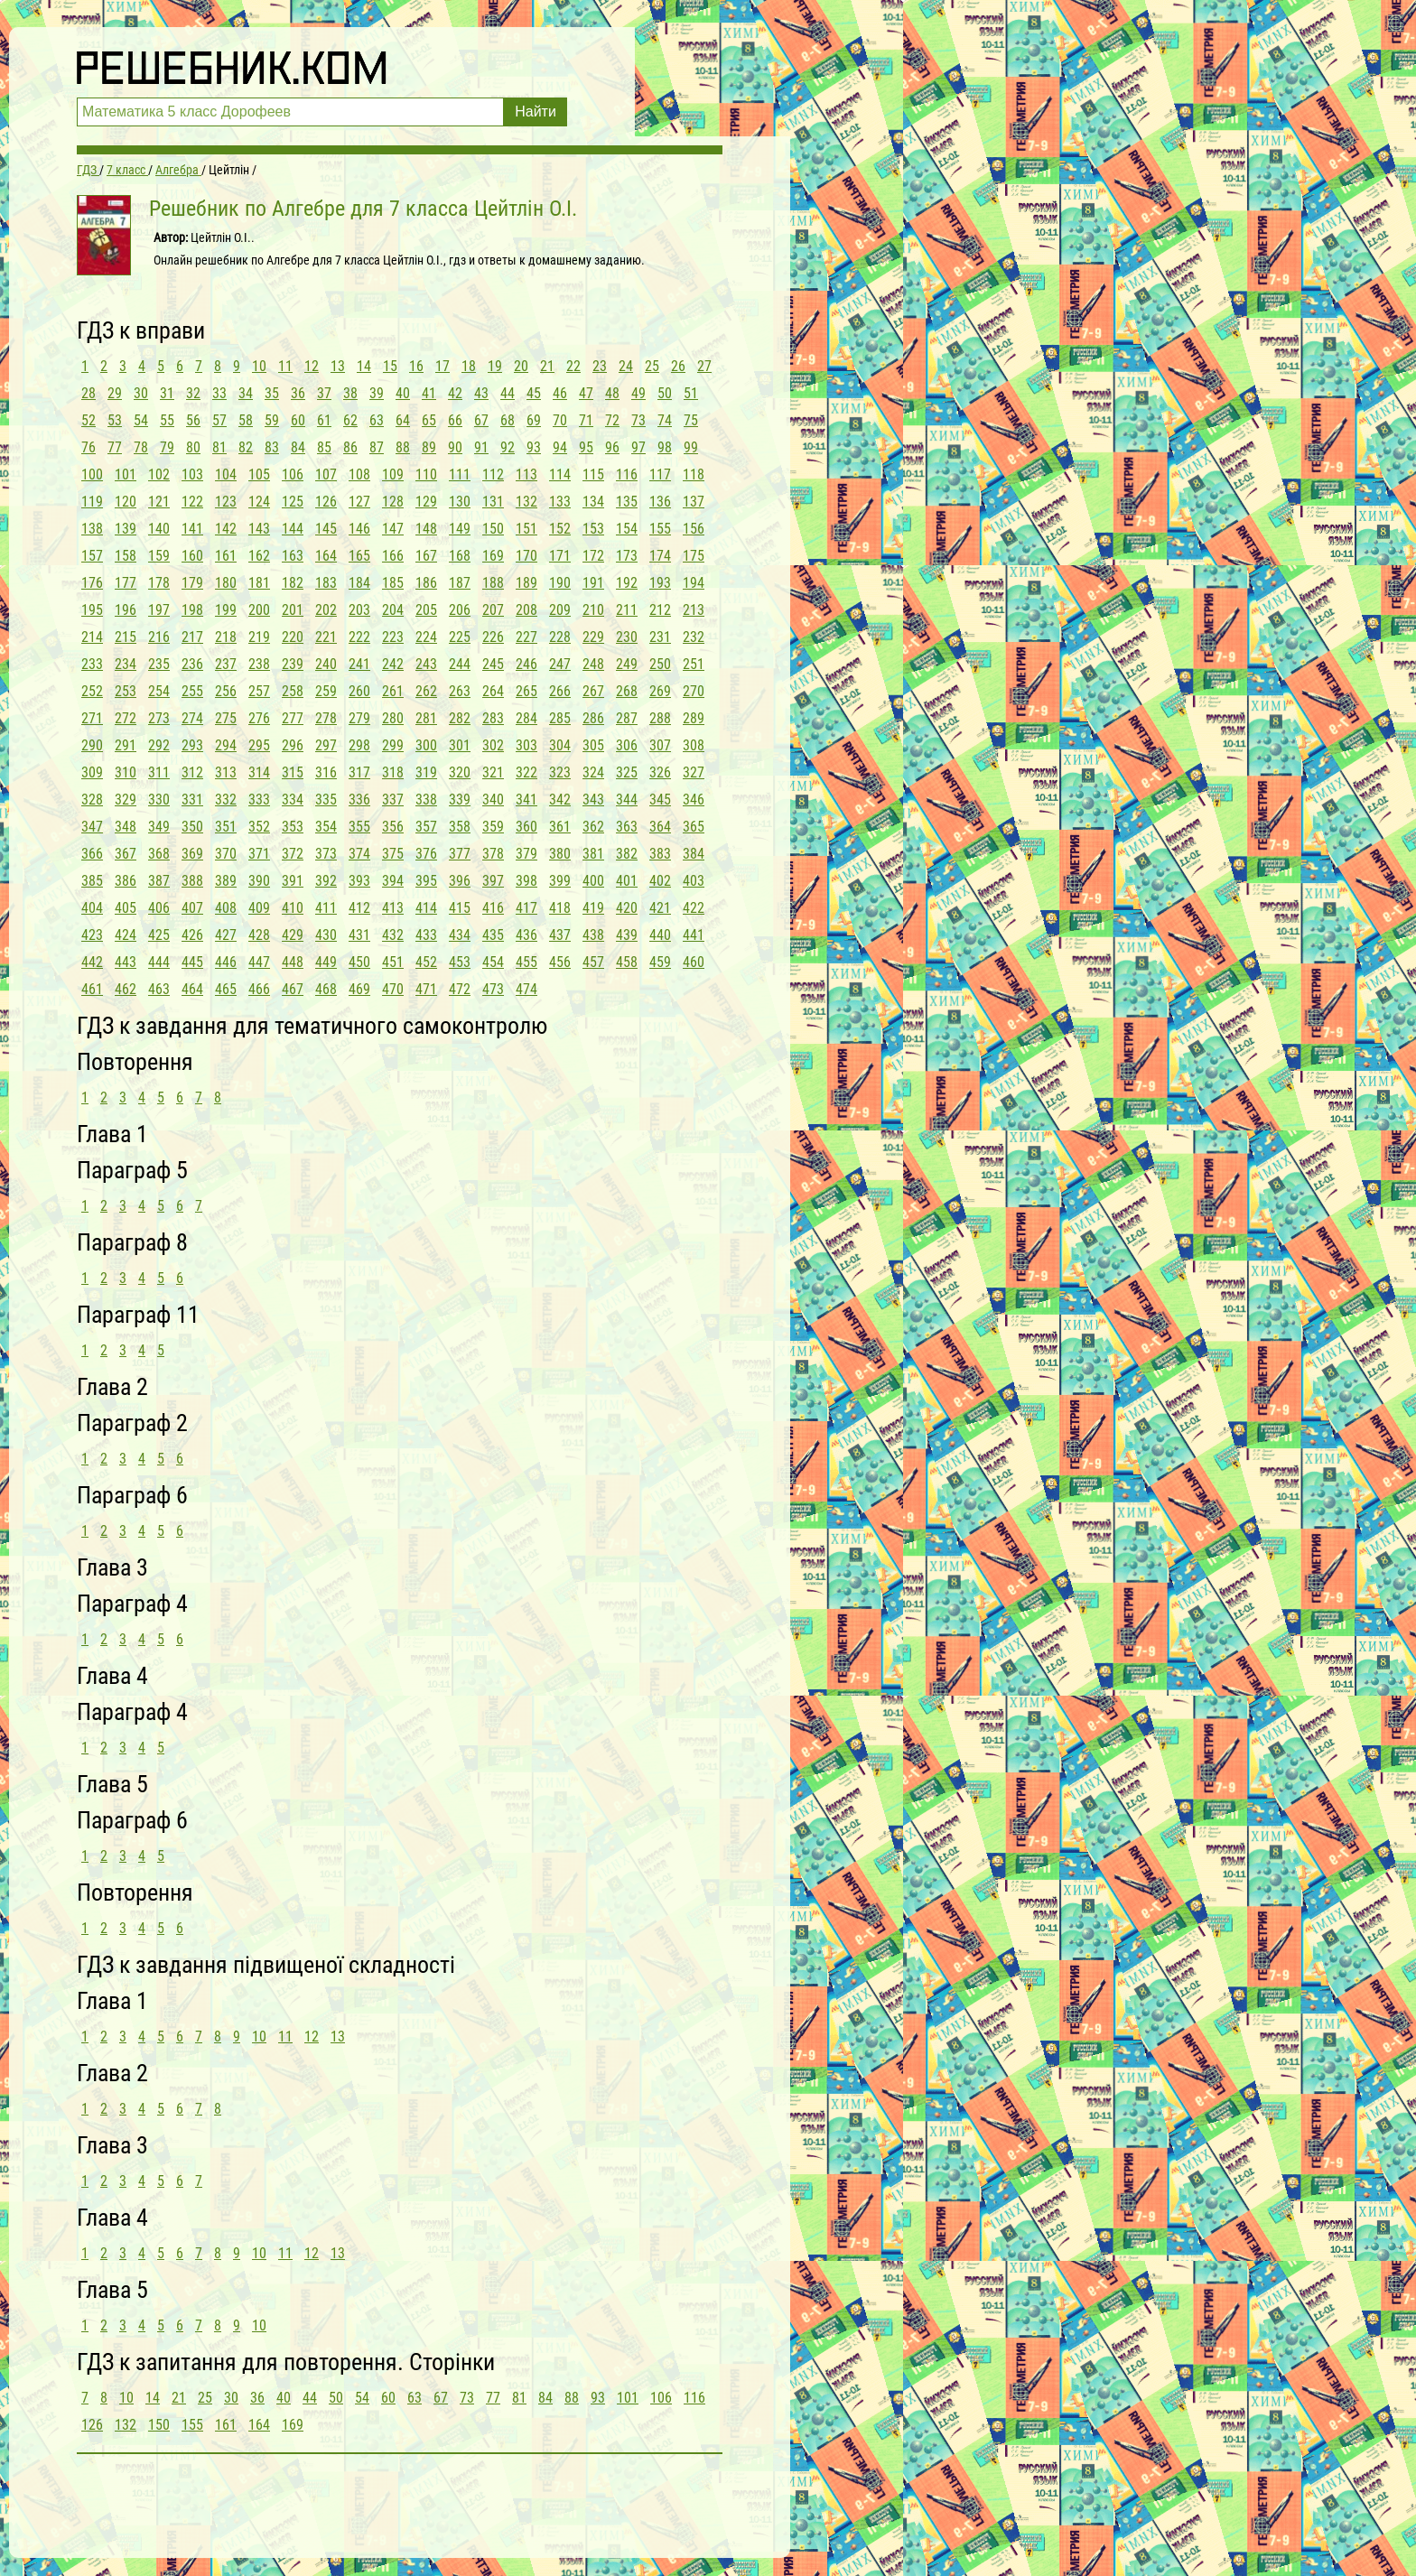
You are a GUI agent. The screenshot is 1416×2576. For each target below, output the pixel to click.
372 (292, 853)
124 (259, 501)
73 (638, 420)
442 (92, 962)
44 (507, 393)
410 (292, 907)
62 (350, 420)
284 (526, 718)
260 (359, 691)
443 (125, 962)
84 (298, 447)
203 (359, 609)
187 (459, 582)
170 (526, 555)
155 (660, 528)
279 (359, 718)
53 (114, 420)
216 (159, 637)
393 (359, 880)
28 (88, 393)
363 (627, 826)
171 (560, 555)
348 (125, 826)
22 (573, 366)
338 (426, 799)
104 (226, 474)
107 (326, 474)
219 (259, 637)
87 (376, 447)
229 (593, 637)
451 (393, 962)
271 (92, 718)
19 (495, 366)
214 (92, 637)
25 (652, 366)
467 (292, 989)
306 (627, 745)
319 (426, 772)
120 (125, 501)
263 (459, 691)
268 (627, 691)
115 (593, 474)
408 (226, 907)
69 (533, 420)
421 (660, 907)
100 (92, 474)
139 (125, 528)
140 (159, 528)
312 (192, 772)
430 (326, 935)
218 (226, 637)
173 (627, 555)
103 (192, 474)
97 (638, 447)
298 (359, 745)
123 (226, 501)
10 (259, 366)
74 (664, 420)
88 (403, 447)
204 (393, 609)
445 (192, 962)
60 (298, 420)
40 (403, 393)
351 (226, 826)
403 (693, 880)
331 (192, 799)
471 (426, 989)
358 (459, 826)
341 (526, 799)
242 (393, 664)
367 (125, 853)
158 (125, 555)
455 (526, 962)
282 (459, 718)
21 (547, 366)
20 (521, 366)
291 (125, 745)
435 (493, 935)
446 (226, 962)
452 (426, 962)
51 (691, 393)
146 (359, 528)
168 (459, 555)
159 (159, 555)
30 (141, 393)
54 (141, 420)
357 (426, 826)
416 (493, 907)
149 (459, 528)
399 (560, 880)
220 (292, 637)
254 (159, 691)
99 (691, 447)
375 (393, 853)
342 (560, 799)
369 (192, 853)
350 (192, 826)
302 (493, 745)
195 (92, 609)
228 (560, 637)
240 (326, 664)
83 (272, 447)
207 (493, 609)
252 (92, 691)
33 (219, 393)
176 (92, 582)
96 (612, 447)
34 (245, 393)
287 (627, 718)
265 (526, 691)
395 (426, 880)
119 (92, 501)
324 (593, 772)
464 (192, 989)
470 (393, 989)
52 (88, 420)
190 (560, 582)
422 (693, 907)
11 (285, 366)
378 (493, 853)
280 (393, 718)
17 (442, 366)
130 (459, 501)
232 (693, 637)
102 (159, 474)
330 (159, 799)
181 (259, 582)
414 (426, 907)
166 (393, 555)
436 (526, 935)
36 (298, 393)
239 (292, 664)
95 (586, 447)
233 (92, 664)
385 (92, 880)
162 (259, 555)
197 (159, 609)
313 (226, 772)
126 (326, 501)
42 (455, 393)
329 (125, 799)
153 (593, 528)
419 (593, 907)
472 (459, 989)
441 (693, 935)
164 (326, 555)
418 (560, 907)
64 (403, 420)
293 (192, 745)
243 (426, 664)
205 (426, 609)
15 (390, 366)
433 (426, 935)
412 (359, 907)
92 (507, 447)
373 (326, 853)
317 (359, 772)
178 (159, 582)
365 (693, 826)
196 (125, 609)
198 (192, 609)
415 (459, 907)
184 (359, 582)
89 (429, 447)
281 (426, 718)
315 (292, 772)
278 (326, 718)
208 (526, 609)
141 (192, 528)
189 (526, 582)
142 (226, 528)
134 (593, 501)
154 (627, 528)
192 (627, 582)
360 (526, 826)
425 (159, 935)
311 (159, 772)
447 (259, 962)
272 (125, 718)
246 (526, 664)
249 (627, 664)
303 (526, 745)
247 (560, 664)
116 (627, 474)
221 (326, 637)
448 (292, 962)
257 (259, 691)
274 (192, 718)
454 (493, 962)
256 (226, 691)
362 (593, 826)
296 (292, 745)
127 (359, 501)
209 (560, 609)
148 (426, 528)
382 (627, 853)
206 (459, 609)
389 (226, 880)
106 (292, 474)
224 (426, 637)
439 (627, 935)
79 (167, 447)
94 (560, 447)
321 (493, 772)
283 (493, 718)
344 (627, 799)
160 (192, 555)
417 (526, 907)
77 (114, 447)
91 (481, 447)
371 (259, 853)
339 (459, 799)
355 (359, 826)
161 (226, 555)
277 (292, 718)
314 (259, 772)
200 (259, 609)
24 (626, 366)
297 (326, 745)
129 (426, 501)
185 (393, 582)
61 (324, 420)
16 (416, 366)
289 (693, 718)
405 (125, 907)
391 (292, 880)
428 (259, 935)
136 (660, 501)
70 (560, 420)
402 (660, 880)
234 (125, 664)
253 (125, 691)
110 (426, 474)
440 (660, 935)
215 (125, 637)
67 (481, 420)
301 (459, 745)
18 (468, 366)
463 (159, 989)
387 (159, 880)
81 (219, 447)
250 (660, 664)
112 (493, 474)
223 (393, 637)
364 (660, 826)
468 (326, 989)
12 (311, 366)
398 (526, 880)
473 (493, 989)
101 (125, 474)
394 (393, 880)
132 (526, 501)
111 (459, 474)
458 (627, 962)
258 (292, 691)
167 (426, 555)
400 (593, 880)
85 (324, 447)
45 (533, 393)
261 (393, 691)
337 (393, 799)
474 (526, 989)
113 (526, 474)
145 (326, 528)
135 (627, 501)
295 (259, 745)
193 (660, 582)
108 (359, 474)
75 (691, 420)
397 (493, 880)
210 (593, 609)
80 (193, 447)
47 (586, 393)
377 (459, 853)
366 (92, 853)
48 (612, 393)
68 (507, 420)
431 (359, 935)
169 (493, 555)
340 (493, 799)
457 (593, 962)
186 (426, 582)
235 (159, 664)
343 (593, 799)
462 (125, 989)
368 (159, 853)
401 (627, 880)
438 (593, 935)
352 (259, 826)
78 (141, 447)
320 (459, 772)
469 (359, 989)
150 (493, 528)
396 (459, 880)
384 (693, 853)
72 (612, 420)
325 (627, 772)
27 (704, 366)
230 (627, 637)
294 (226, 745)
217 (192, 637)
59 (272, 420)
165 (359, 555)
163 (292, 555)
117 (660, 474)
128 (393, 501)
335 (326, 799)
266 (560, 691)
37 (324, 393)
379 (526, 853)
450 (359, 962)
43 (481, 393)
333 (259, 799)
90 (455, 447)
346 (693, 799)
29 (114, 393)
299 (393, 745)
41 (429, 393)
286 (593, 718)
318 (393, 772)
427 (226, 935)
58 (245, 420)
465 (226, 989)
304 (560, 745)
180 (226, 582)
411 (326, 907)
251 (693, 664)
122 (192, 501)
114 (560, 474)
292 (159, 745)
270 (693, 691)
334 (292, 799)
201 (292, 609)
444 (159, 962)
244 (459, 664)
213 (693, 609)
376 (426, 853)
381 (593, 853)
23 (599, 366)
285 (560, 718)
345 (660, 799)
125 (292, 501)
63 (376, 420)
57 (219, 420)
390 (259, 880)
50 (664, 393)
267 (593, 691)
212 (660, 609)
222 (359, 637)
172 (593, 555)
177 (125, 582)
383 (660, 853)
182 (292, 582)
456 (560, 962)
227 (526, 637)
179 (192, 582)
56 (193, 420)
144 (292, 528)
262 (426, 691)
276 (259, 718)
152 (560, 528)
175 (693, 555)
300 (426, 745)
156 (693, 528)
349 (159, 826)
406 (159, 907)
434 (459, 935)
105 (259, 474)
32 (193, 393)
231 (660, 637)
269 (660, 691)
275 (226, 718)
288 (660, 718)
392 (326, 880)
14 (364, 366)
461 (92, 989)
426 (192, 935)
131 (493, 501)
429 (292, 935)
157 (92, 555)
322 (526, 772)
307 (660, 745)
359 (493, 826)
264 (493, 691)
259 (326, 691)
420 (627, 907)
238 (259, 664)
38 (350, 393)
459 (660, 962)
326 (660, 772)
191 (593, 582)
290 (92, 745)
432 (393, 935)
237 (226, 664)
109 (393, 474)
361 (560, 826)
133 (560, 501)
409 (259, 907)
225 (459, 637)
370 (226, 853)
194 (693, 582)
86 (350, 447)
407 (192, 907)
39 (376, 393)
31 (167, 393)
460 (693, 962)
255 (192, 691)
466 (259, 989)
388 (192, 880)
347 (92, 826)
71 (586, 420)
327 (693, 772)
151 (526, 528)
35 (272, 393)
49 (638, 393)
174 (660, 555)
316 (326, 772)
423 (92, 935)
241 (359, 664)
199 (226, 609)
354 (326, 826)
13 (338, 366)
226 (493, 637)
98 (664, 447)
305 (593, 745)
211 (627, 609)
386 (125, 880)
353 (292, 826)
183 (326, 582)
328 (92, 799)
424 (125, 935)
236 (192, 664)
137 (693, 501)
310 (125, 772)
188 (493, 582)
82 (245, 447)
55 (167, 420)
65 (429, 420)
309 (92, 772)
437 (560, 935)
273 (159, 718)
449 (326, 962)
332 (226, 799)
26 (678, 366)
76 (88, 447)
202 (326, 609)
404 (92, 907)
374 (359, 853)
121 (159, 501)
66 (455, 420)
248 (593, 664)
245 (493, 664)
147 (393, 528)
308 (693, 745)
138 (92, 528)
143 (259, 528)
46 (560, 393)
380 (560, 853)
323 (560, 772)
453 (459, 962)
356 (393, 826)
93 (533, 447)
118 (693, 474)
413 (393, 907)
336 (359, 799)
